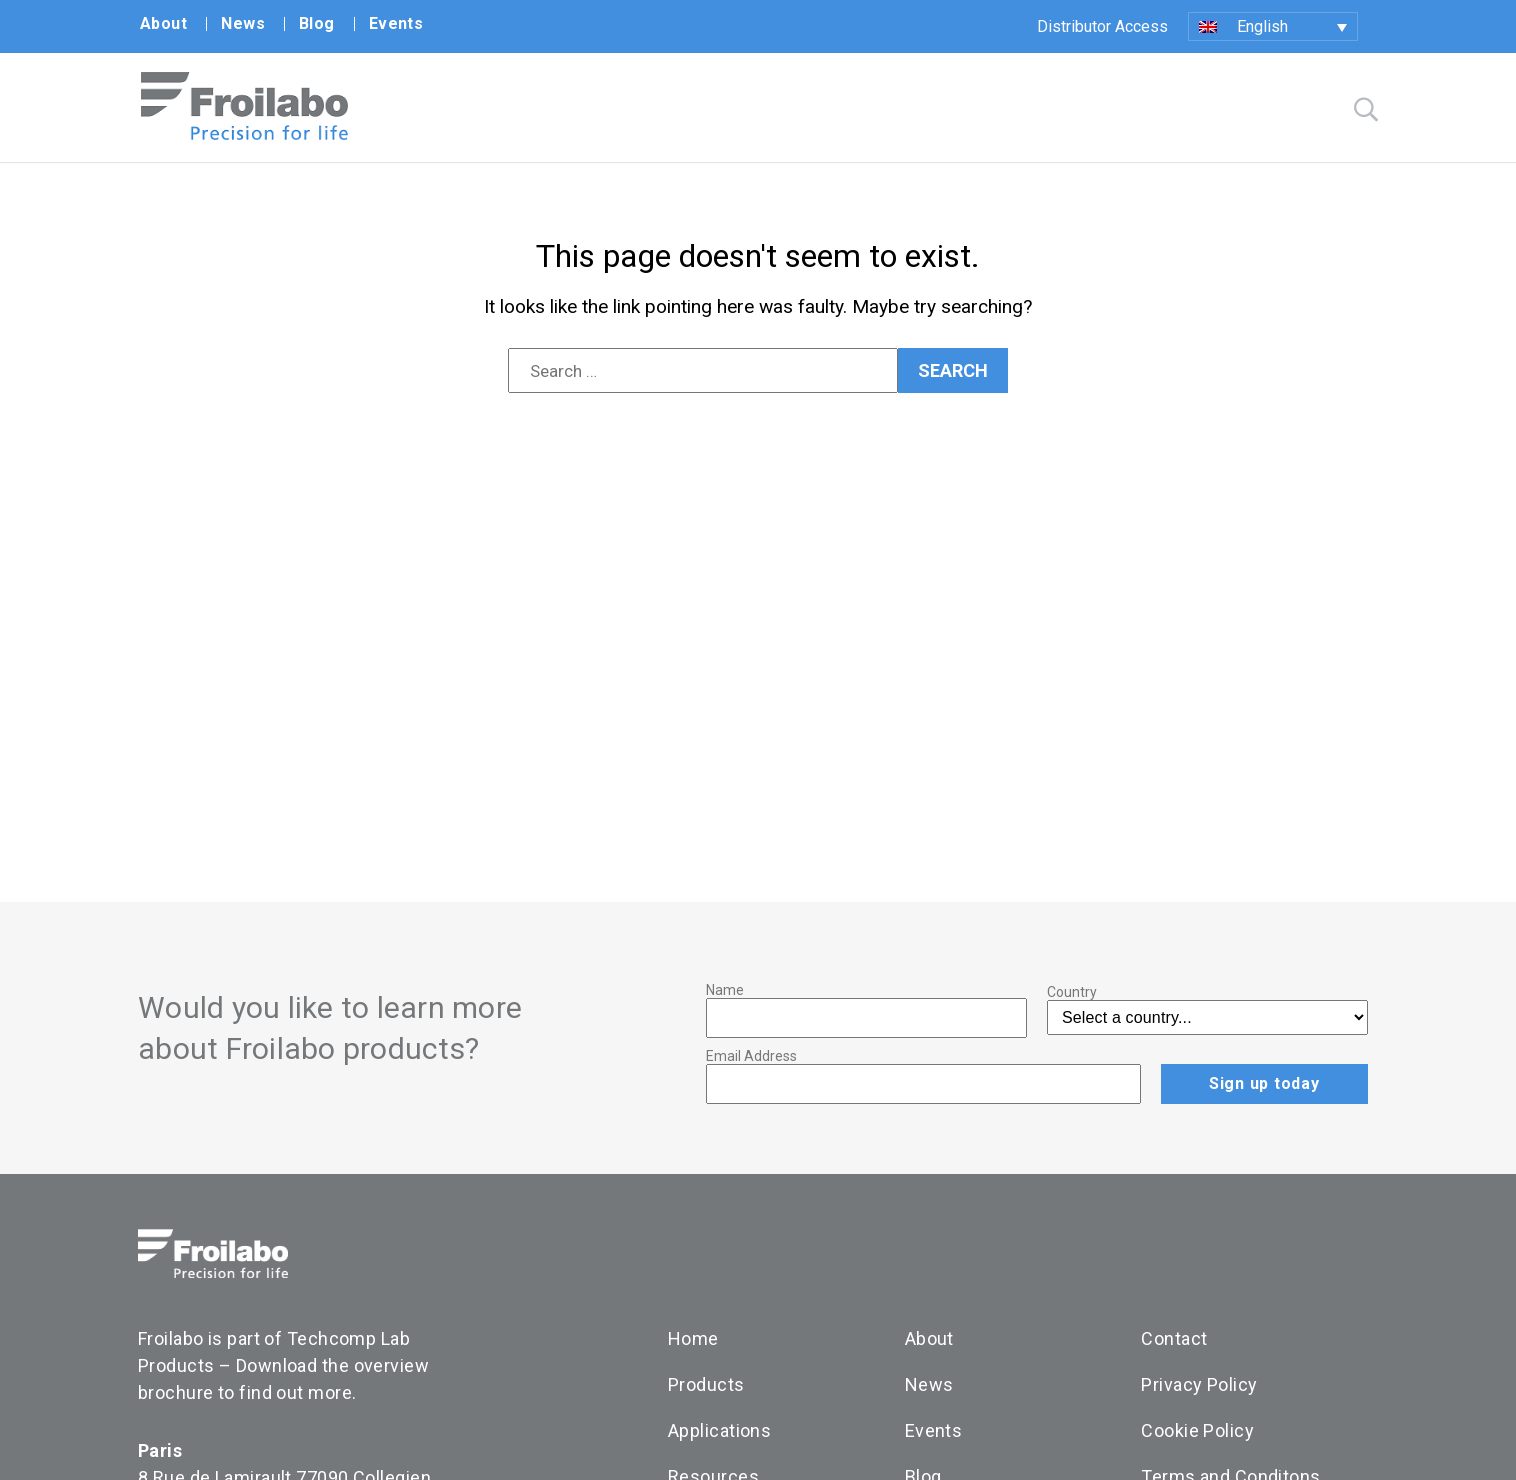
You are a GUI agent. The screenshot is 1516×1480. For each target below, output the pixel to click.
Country (1072, 992)
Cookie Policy (1197, 1430)
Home (693, 1338)
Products (706, 1384)
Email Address (751, 1056)
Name (725, 990)
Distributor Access (1102, 26)
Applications (719, 1430)
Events (396, 23)
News (243, 23)
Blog (317, 23)
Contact (1174, 1338)
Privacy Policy (1199, 1384)
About (163, 23)
